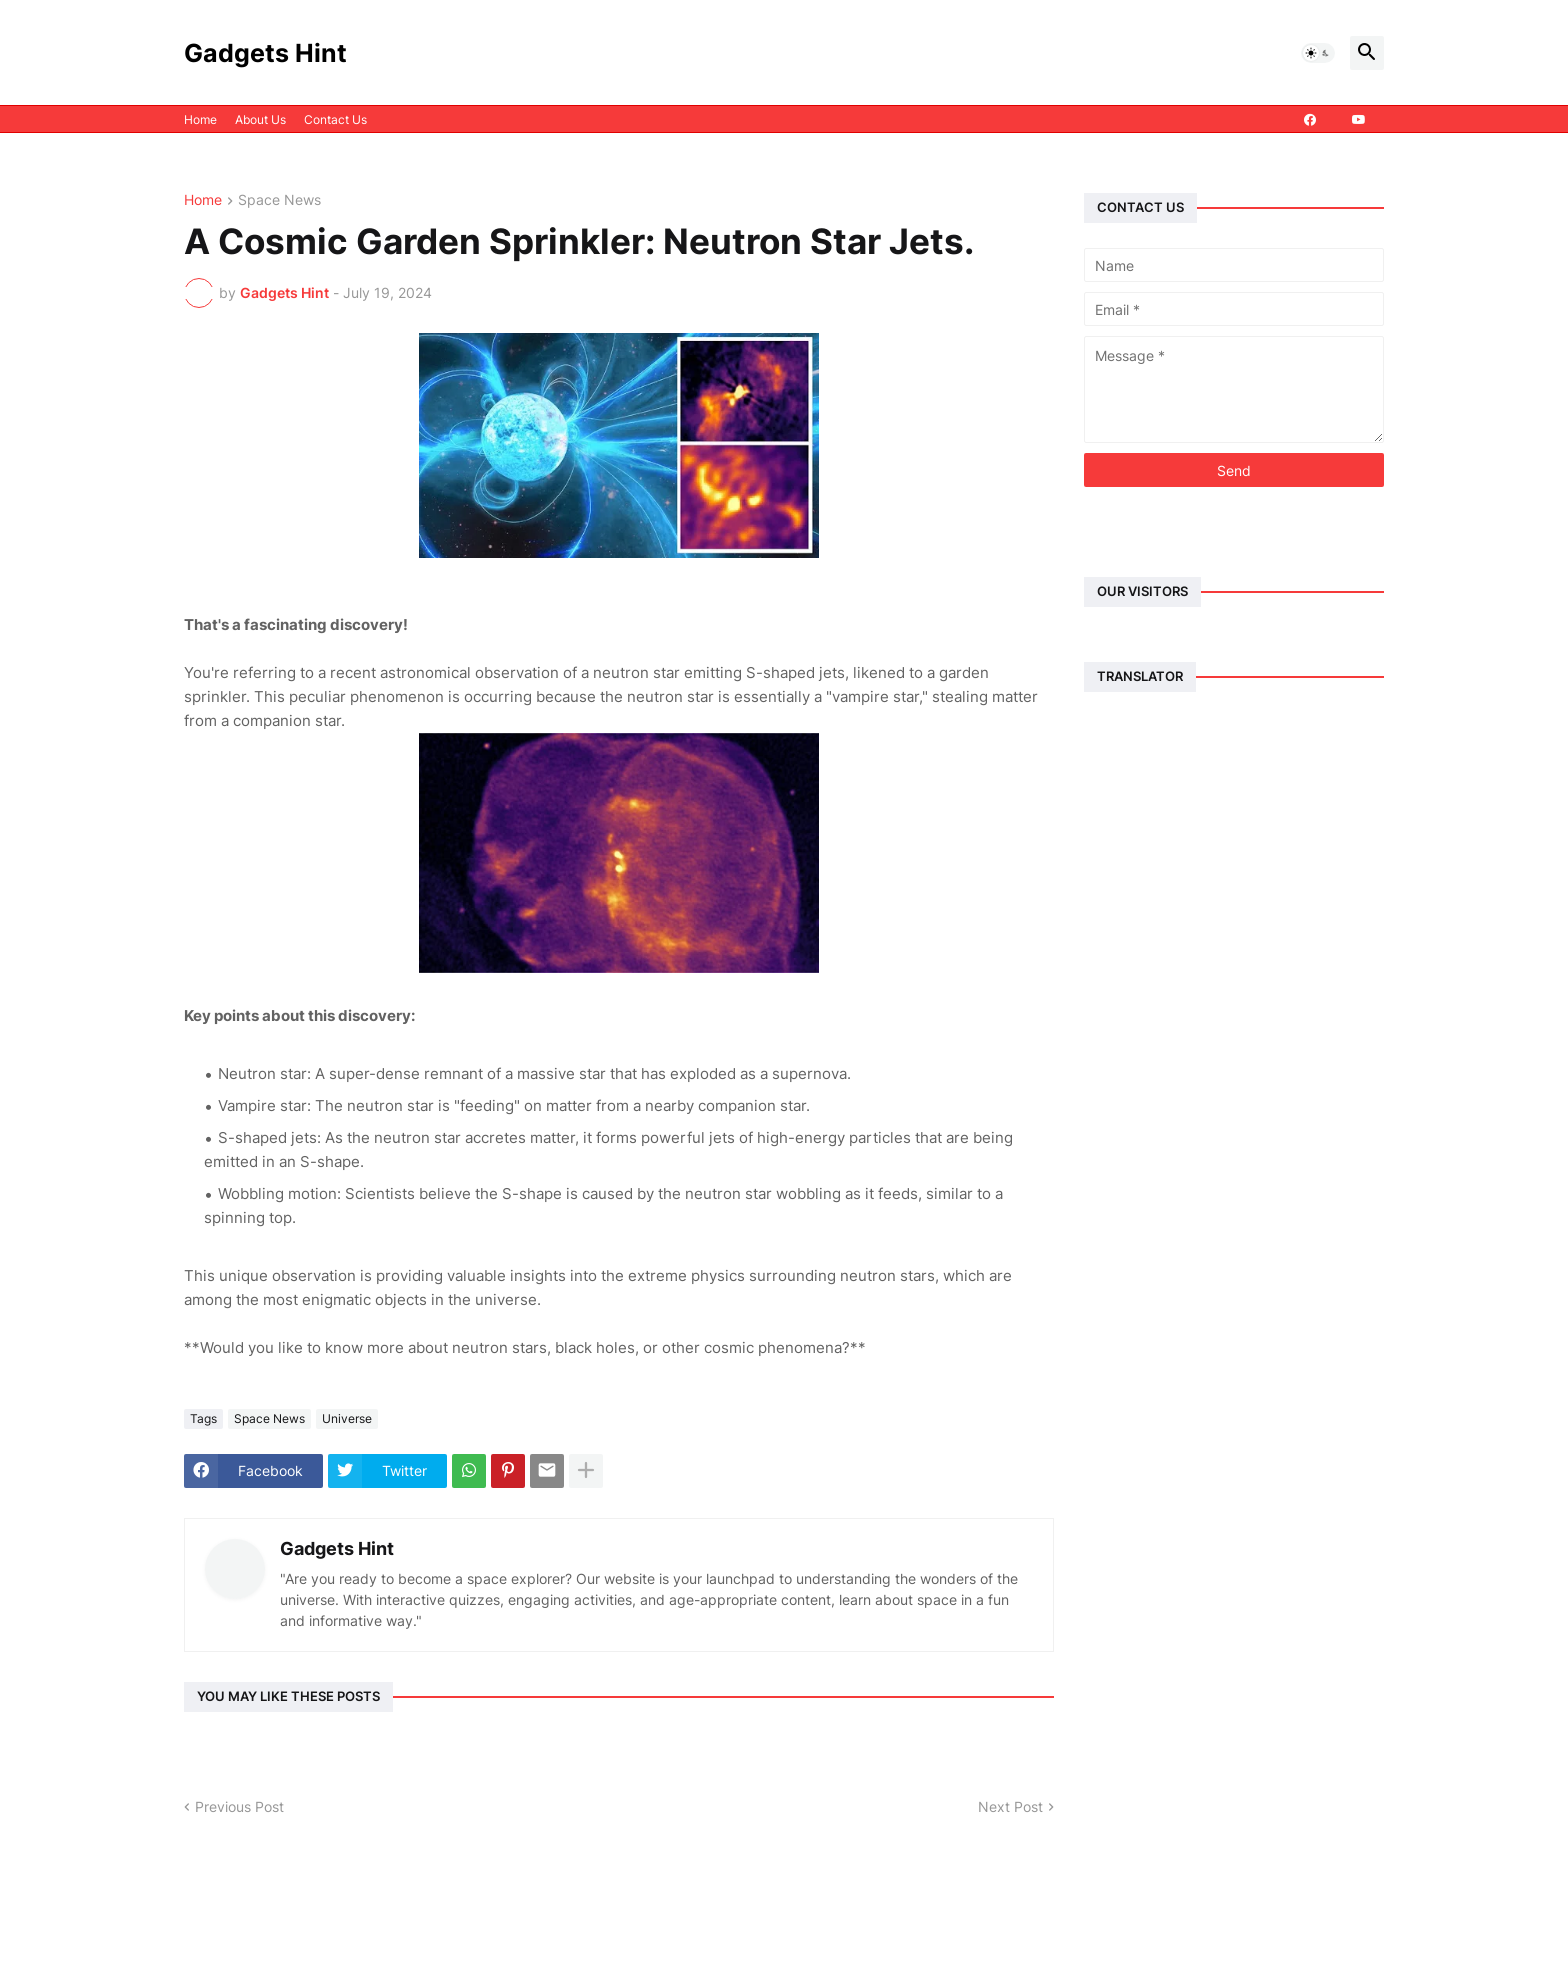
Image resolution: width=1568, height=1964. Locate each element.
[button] (1318, 53)
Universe (347, 1418)
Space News (279, 200)
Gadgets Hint (265, 53)
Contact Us (335, 119)
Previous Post (239, 1806)
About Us (260, 119)
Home (200, 119)
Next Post (1010, 1806)
